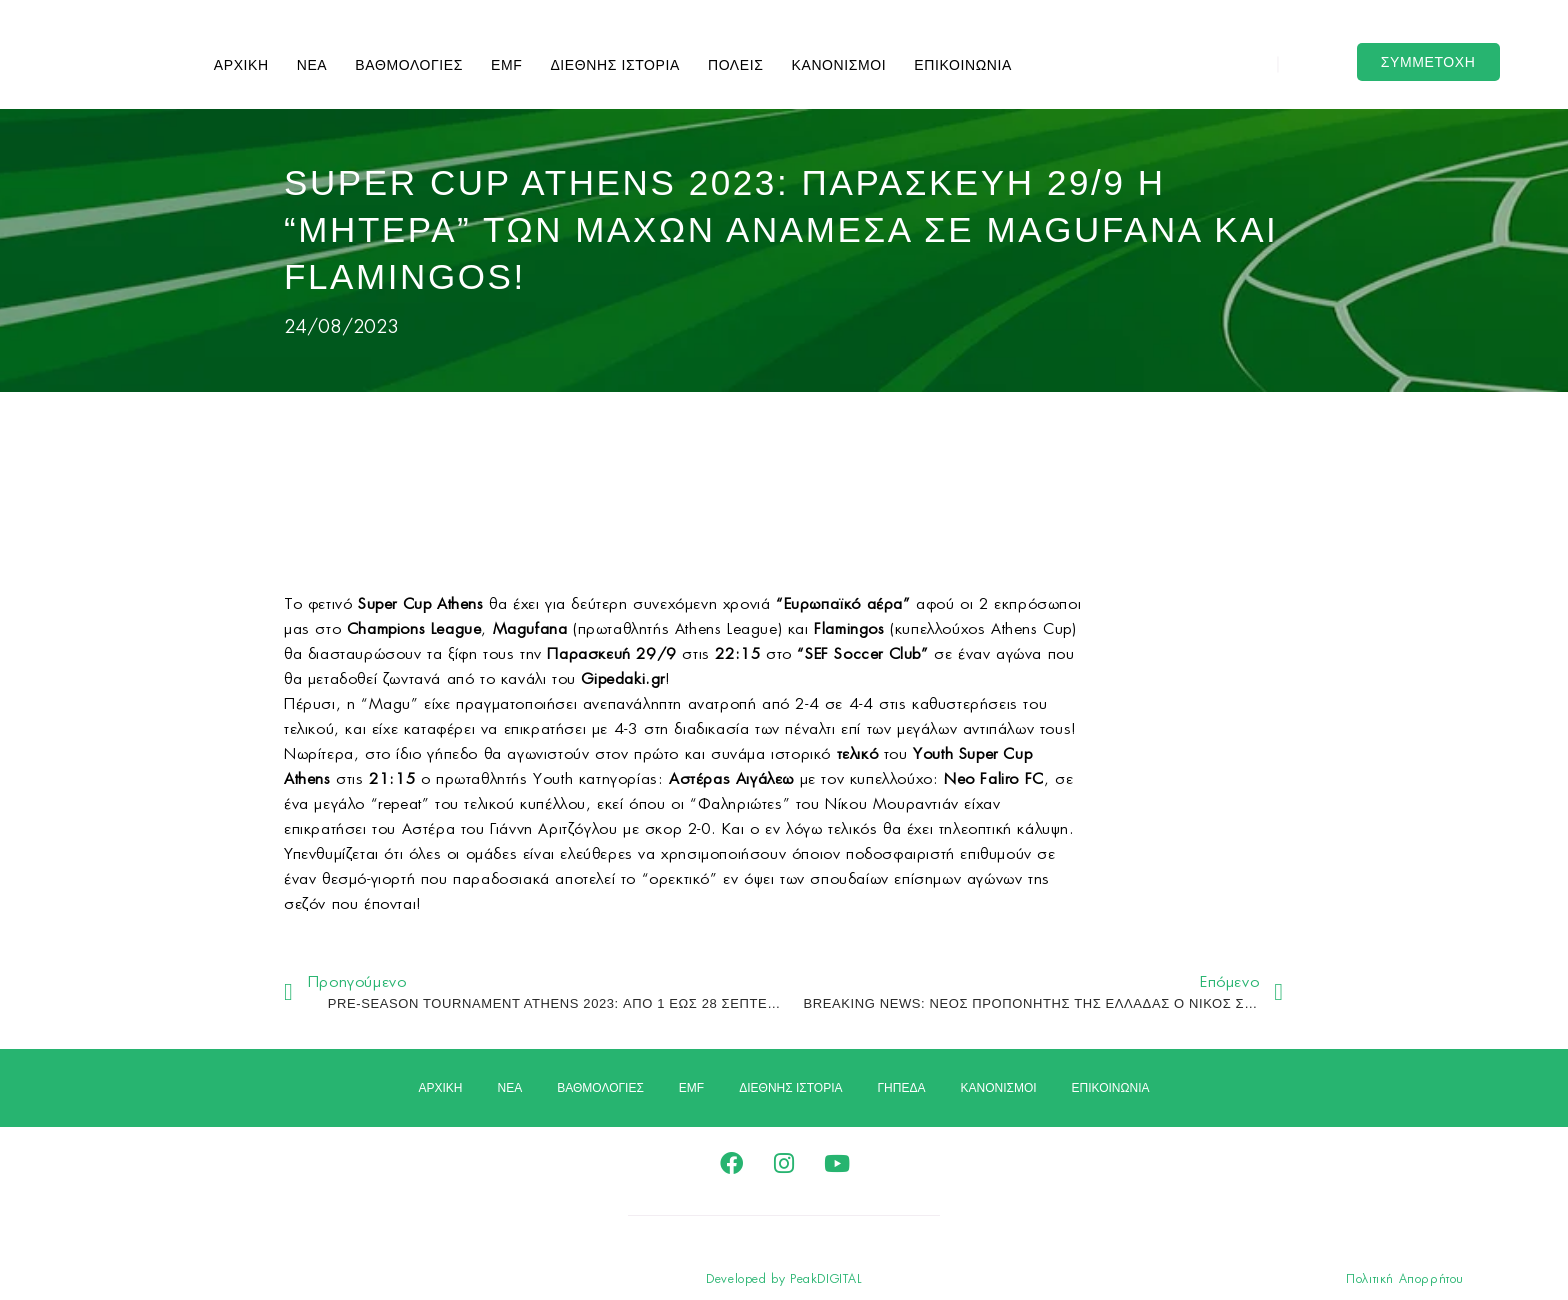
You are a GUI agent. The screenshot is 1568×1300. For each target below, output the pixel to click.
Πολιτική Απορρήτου (1405, 1279)
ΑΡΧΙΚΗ (241, 65)
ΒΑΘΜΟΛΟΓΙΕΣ (409, 65)
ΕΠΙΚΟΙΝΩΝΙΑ (963, 65)
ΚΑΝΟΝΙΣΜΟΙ (839, 65)
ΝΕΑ (312, 65)
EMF (506, 65)
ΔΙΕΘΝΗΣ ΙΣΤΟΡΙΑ (615, 65)
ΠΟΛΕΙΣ (736, 65)
